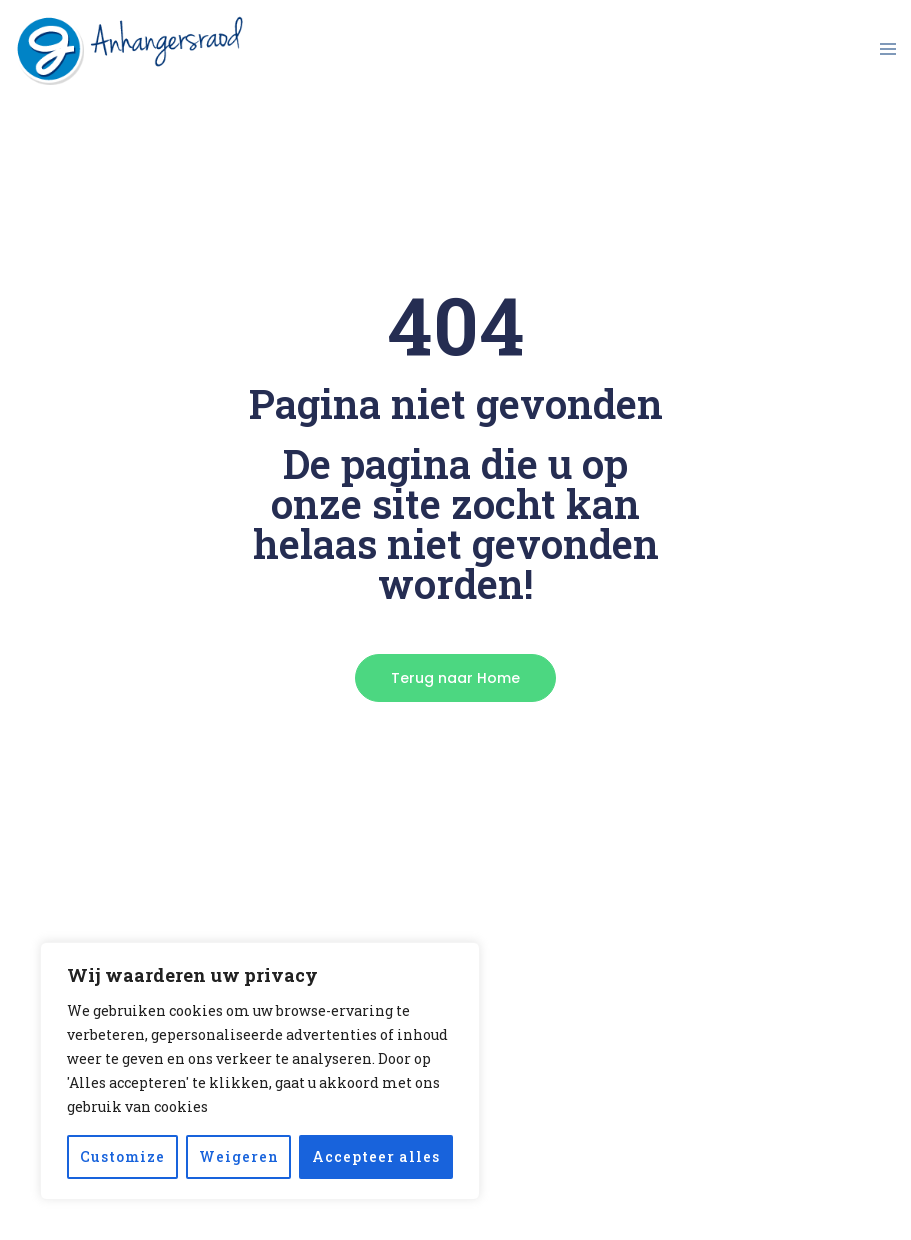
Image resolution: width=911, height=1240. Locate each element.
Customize (122, 1156)
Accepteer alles (376, 1156)
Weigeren (239, 1156)
